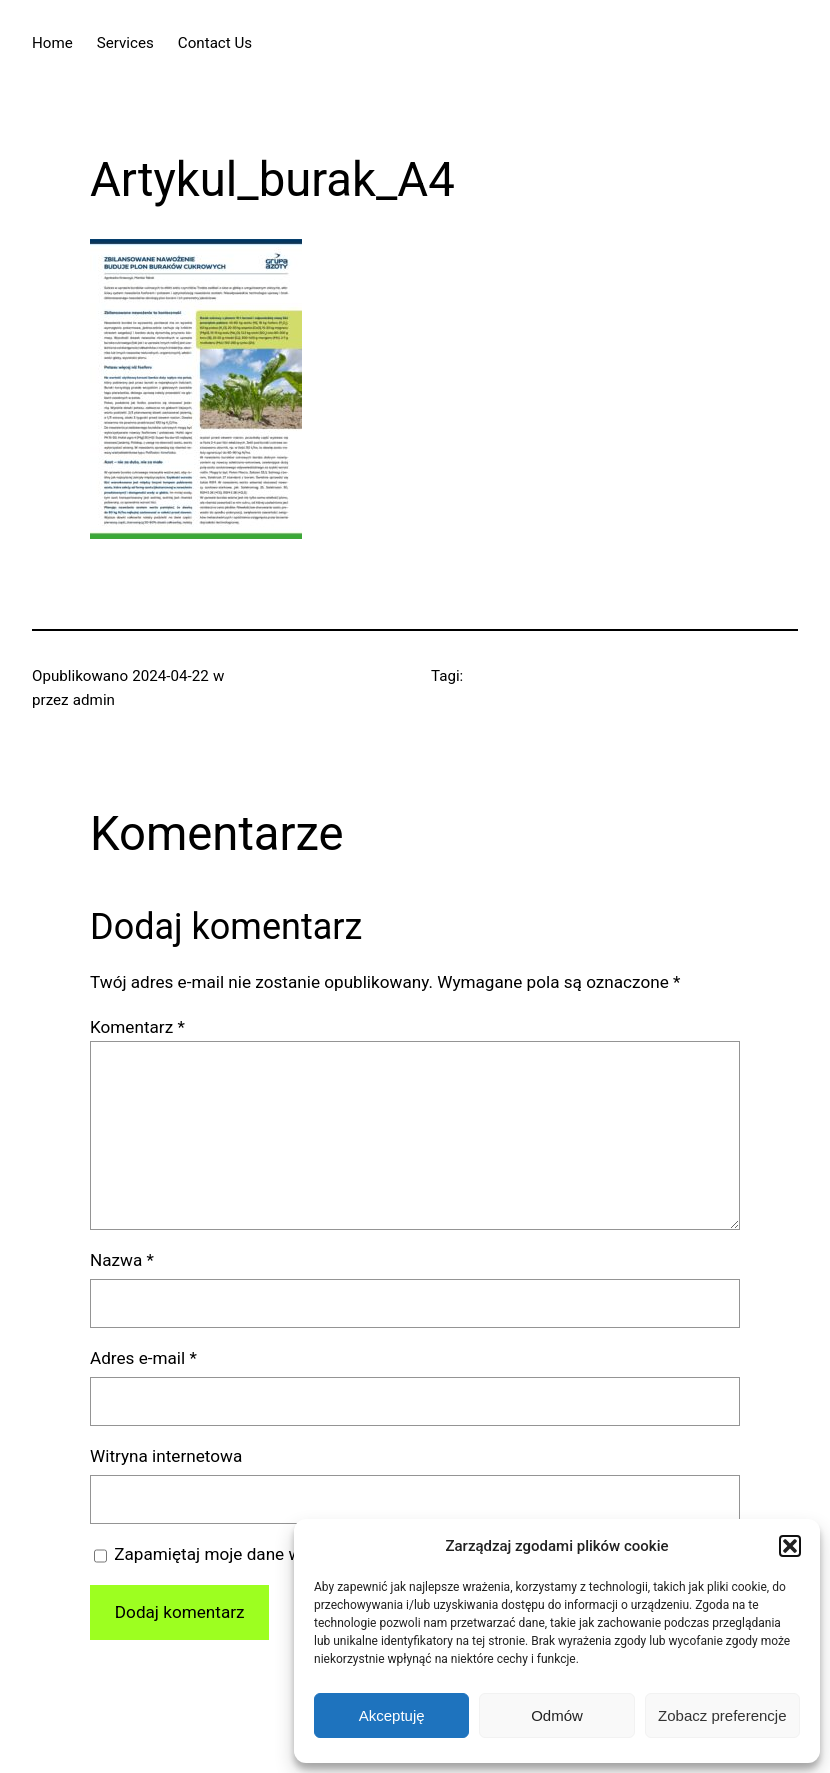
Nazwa (122, 1260)
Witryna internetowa (166, 1456)
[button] (790, 1546)
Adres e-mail (143, 1358)
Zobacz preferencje (722, 1715)
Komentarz (137, 1027)
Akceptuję (392, 1715)
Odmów (557, 1715)
